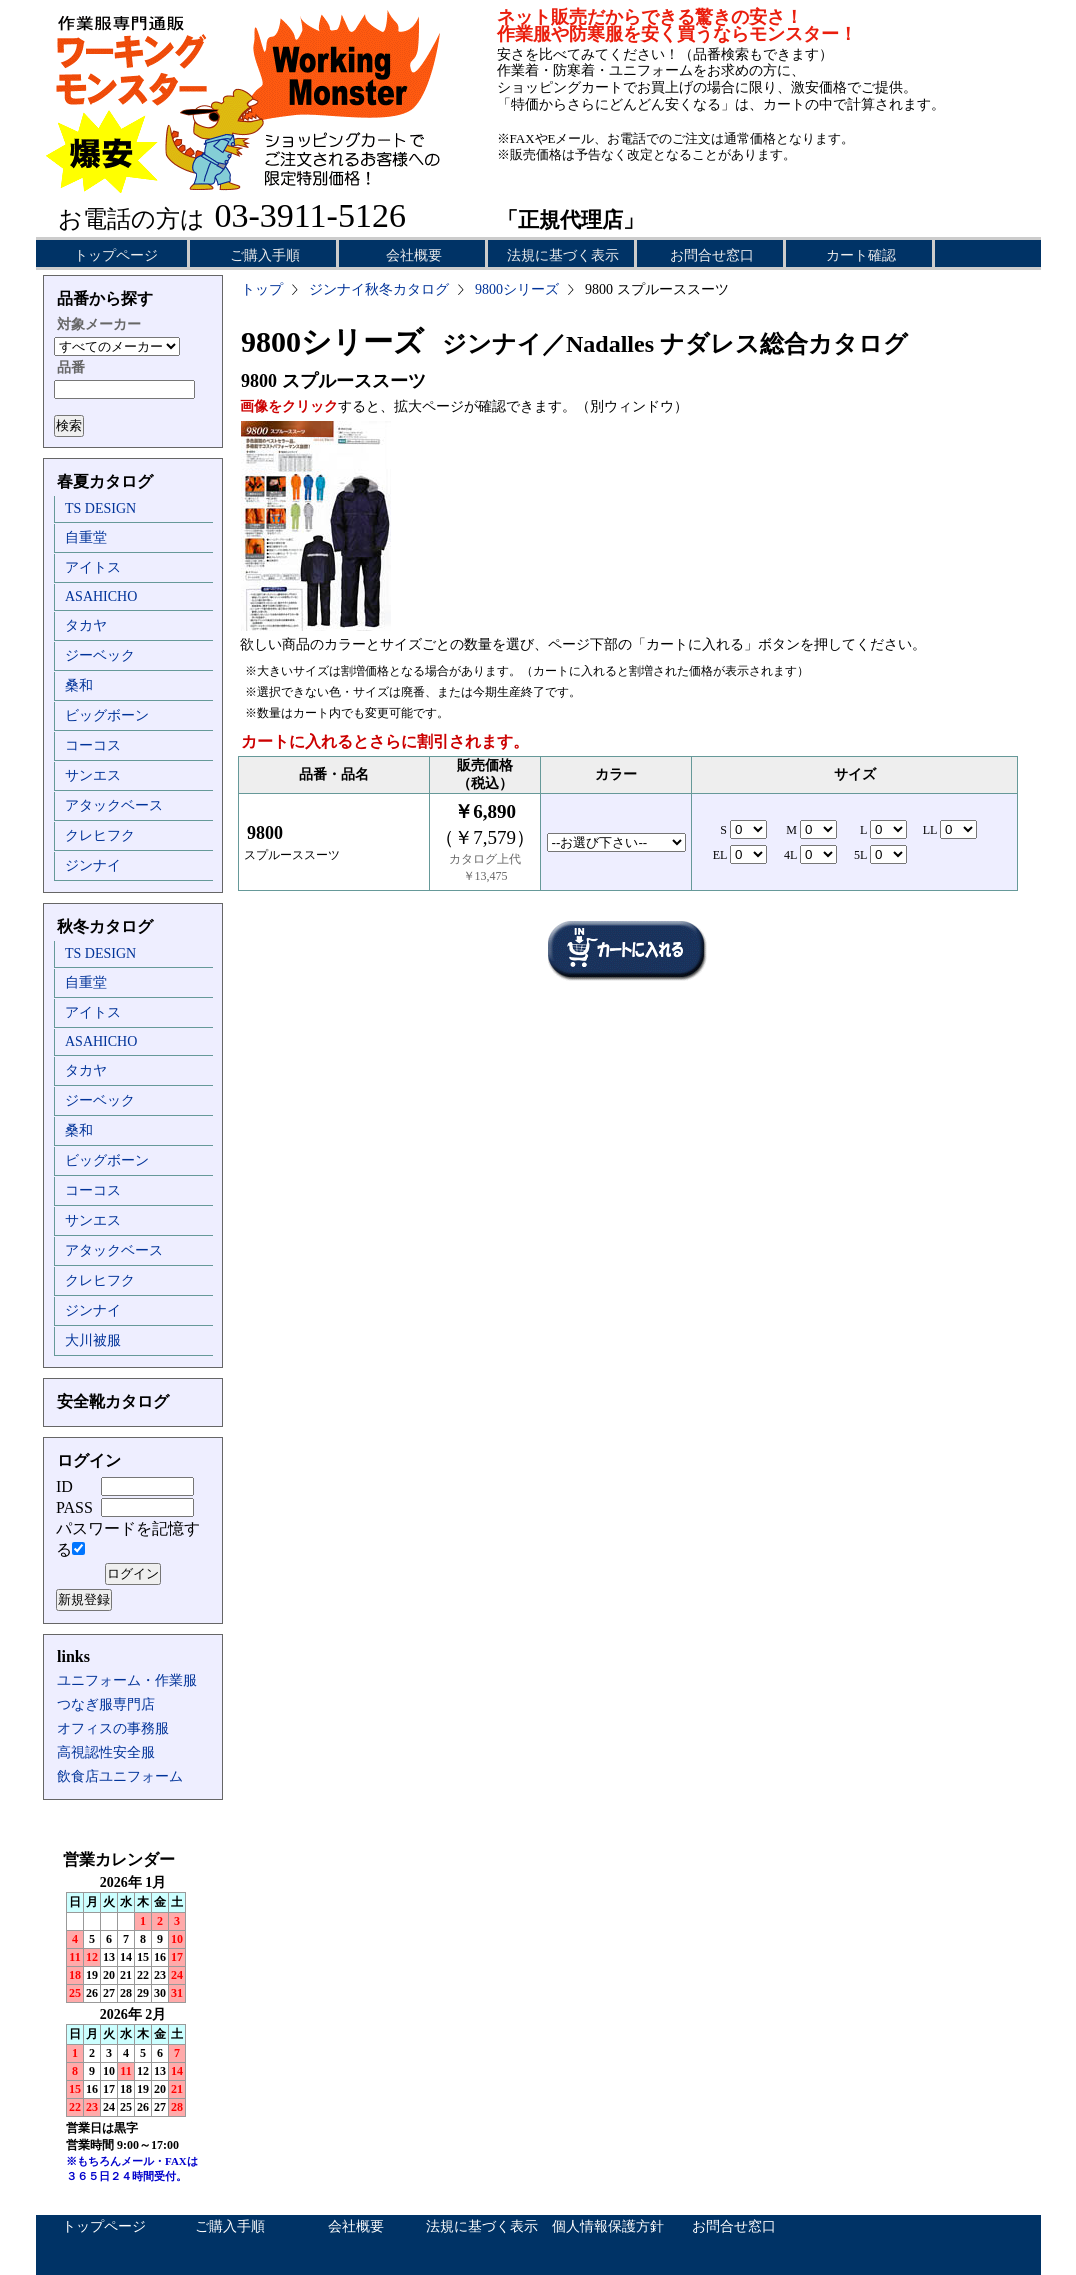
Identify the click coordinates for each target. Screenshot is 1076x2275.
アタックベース (114, 805)
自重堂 (86, 537)
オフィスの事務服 (113, 1728)
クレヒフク (100, 835)
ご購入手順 (265, 255)
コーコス (93, 745)
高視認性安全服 (106, 1752)
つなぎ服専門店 (106, 1704)
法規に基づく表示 (563, 255)
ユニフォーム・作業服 (127, 1680)
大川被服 (93, 1340)
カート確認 (861, 255)
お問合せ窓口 (712, 255)
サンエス (93, 775)
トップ (262, 289)
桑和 (79, 685)
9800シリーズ (517, 289)
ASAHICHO (101, 596)
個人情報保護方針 (608, 2226)
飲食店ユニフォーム (120, 1776)
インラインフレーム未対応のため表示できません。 (133, 2030)
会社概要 (414, 255)
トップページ (116, 255)
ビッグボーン (107, 715)
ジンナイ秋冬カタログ (379, 289)
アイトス (93, 567)
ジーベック (100, 655)
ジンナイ (93, 865)
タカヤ (86, 625)
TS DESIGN (100, 508)
